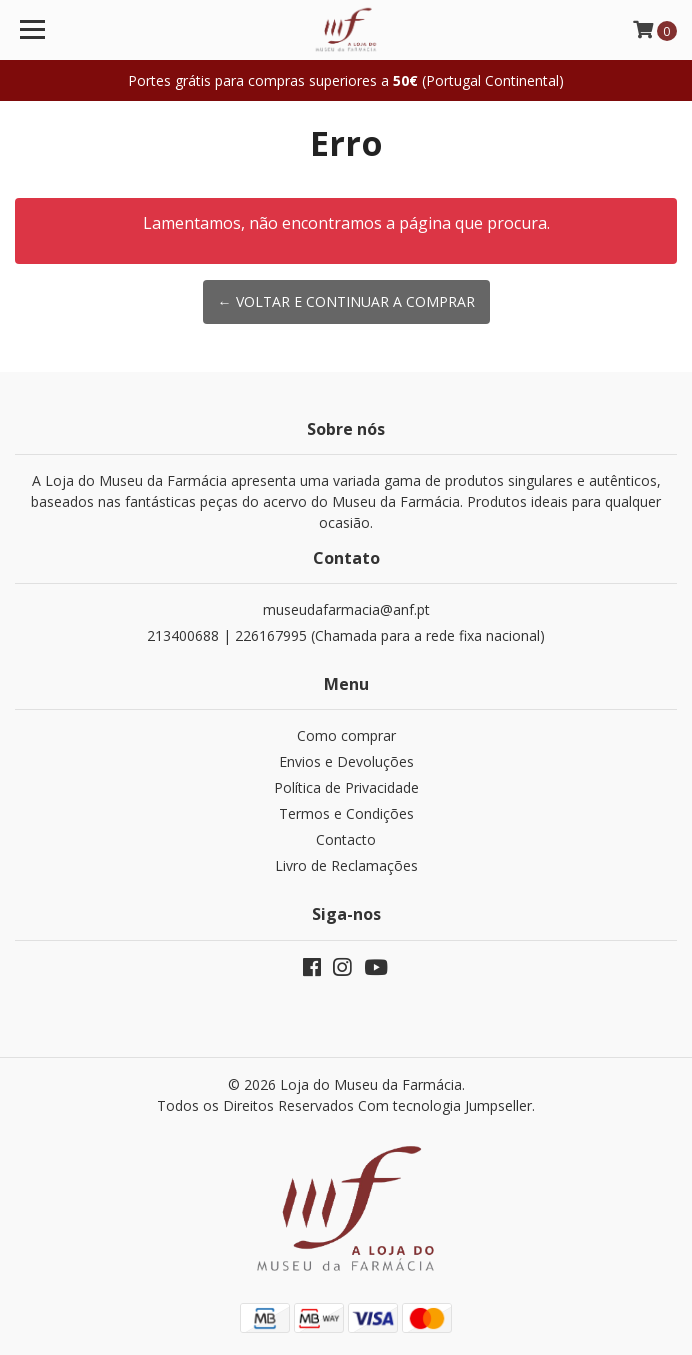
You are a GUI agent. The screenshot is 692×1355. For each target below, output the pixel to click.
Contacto (346, 839)
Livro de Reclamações (346, 865)
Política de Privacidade (346, 787)
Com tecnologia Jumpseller (445, 1105)
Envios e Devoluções (346, 761)
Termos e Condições (346, 813)
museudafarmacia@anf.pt (346, 609)
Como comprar (346, 735)
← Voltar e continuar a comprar (346, 301)
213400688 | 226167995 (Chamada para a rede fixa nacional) (346, 635)
